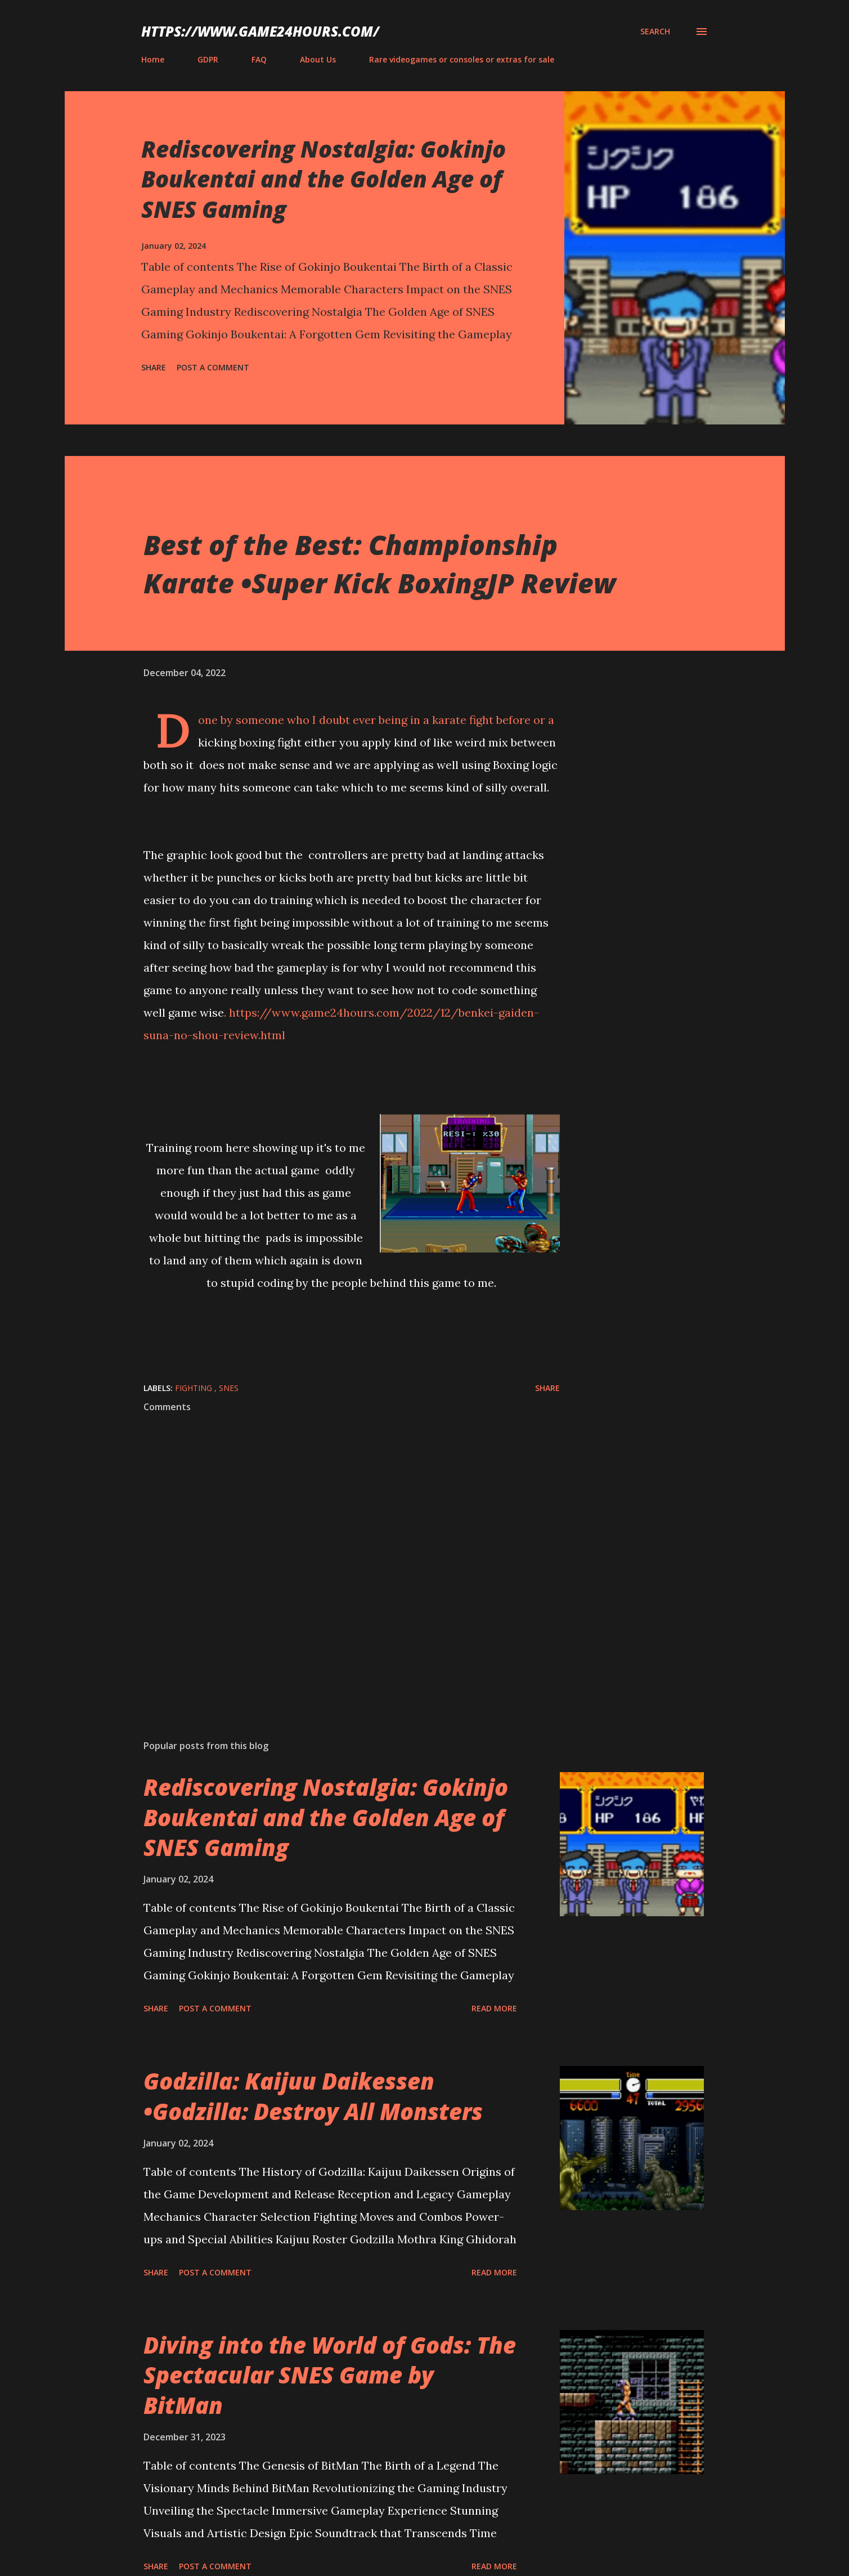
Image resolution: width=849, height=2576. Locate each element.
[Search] (655, 31)
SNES (229, 1388)
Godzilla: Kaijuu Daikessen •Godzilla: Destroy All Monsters (313, 2095)
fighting (194, 1388)
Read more (494, 2008)
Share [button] (153, 367)
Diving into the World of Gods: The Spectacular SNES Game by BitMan (329, 2375)
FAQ (259, 59)
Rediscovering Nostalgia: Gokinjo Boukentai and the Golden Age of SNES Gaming (323, 179)
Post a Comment (213, 367)
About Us (318, 59)
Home (152, 59)
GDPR (207, 59)
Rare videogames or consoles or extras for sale (461, 59)
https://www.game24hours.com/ (260, 31)
